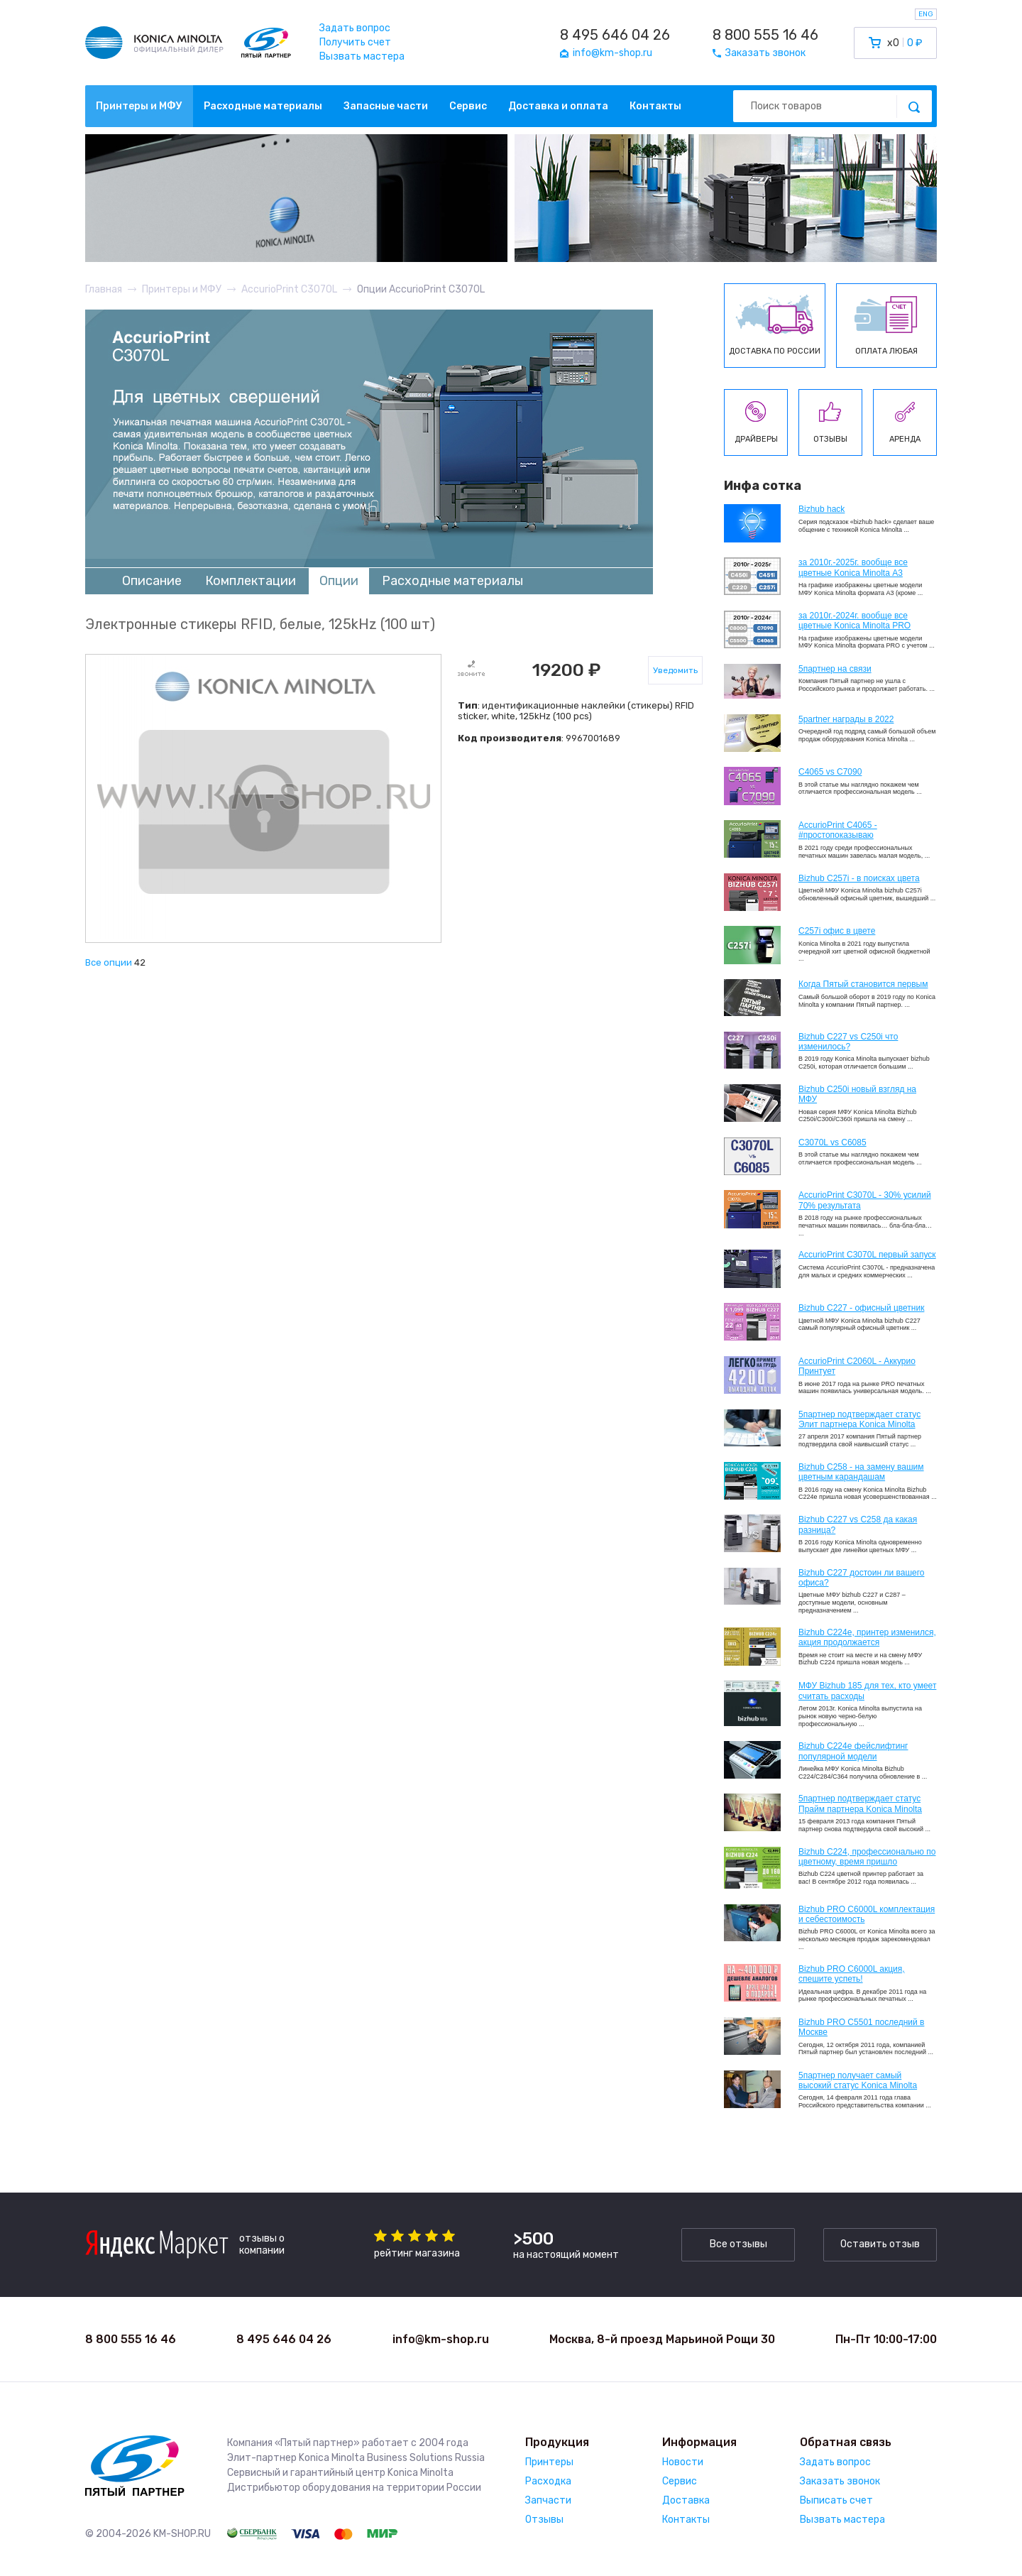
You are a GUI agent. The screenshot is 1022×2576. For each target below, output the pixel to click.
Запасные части (386, 106)
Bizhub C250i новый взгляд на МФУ (857, 1094)
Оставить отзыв (880, 2244)
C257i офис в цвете (836, 931)
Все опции (108, 962)
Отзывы (544, 2520)
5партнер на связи (835, 669)
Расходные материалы (263, 106)
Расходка (548, 2481)
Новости (682, 2462)
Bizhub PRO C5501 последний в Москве (861, 2027)
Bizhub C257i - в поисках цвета (859, 878)
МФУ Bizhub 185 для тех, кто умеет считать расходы (867, 1691)
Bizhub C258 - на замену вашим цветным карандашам (861, 1472)
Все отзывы (738, 2244)
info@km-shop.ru (440, 2339)
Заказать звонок (840, 2481)
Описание (152, 581)
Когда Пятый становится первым (863, 984)
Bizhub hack (821, 509)
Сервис (468, 106)
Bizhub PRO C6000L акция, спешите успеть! (851, 1974)
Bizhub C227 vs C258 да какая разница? (857, 1524)
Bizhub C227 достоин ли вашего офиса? (861, 1578)
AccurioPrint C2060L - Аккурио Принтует (857, 1366)
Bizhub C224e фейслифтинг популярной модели (853, 1751)
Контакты (655, 106)
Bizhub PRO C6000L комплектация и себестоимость (866, 1914)
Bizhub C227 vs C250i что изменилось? (848, 1042)
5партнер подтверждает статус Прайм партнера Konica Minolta (860, 1803)
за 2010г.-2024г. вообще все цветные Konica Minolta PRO (854, 621)
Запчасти (548, 2500)
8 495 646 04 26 (615, 34)
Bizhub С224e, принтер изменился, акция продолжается (867, 1637)
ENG (925, 14)
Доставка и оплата (558, 106)
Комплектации (250, 581)
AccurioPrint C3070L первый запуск (867, 1255)
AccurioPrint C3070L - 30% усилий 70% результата (864, 1200)
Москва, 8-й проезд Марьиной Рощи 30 (662, 2339)
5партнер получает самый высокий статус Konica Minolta (857, 2080)
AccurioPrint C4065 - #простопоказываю (837, 830)
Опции (338, 581)
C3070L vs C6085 (832, 1142)
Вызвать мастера (362, 56)
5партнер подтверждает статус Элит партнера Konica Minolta (859, 1419)
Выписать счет (836, 2500)
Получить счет (355, 42)
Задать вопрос (354, 28)
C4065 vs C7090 (830, 772)
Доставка (686, 2500)
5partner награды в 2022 (846, 719)
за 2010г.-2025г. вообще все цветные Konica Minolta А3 (853, 567)
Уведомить (675, 670)
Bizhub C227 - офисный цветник (861, 1308)
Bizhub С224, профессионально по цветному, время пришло (867, 1857)
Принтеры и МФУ (139, 106)
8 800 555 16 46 (765, 34)
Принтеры (549, 2462)
